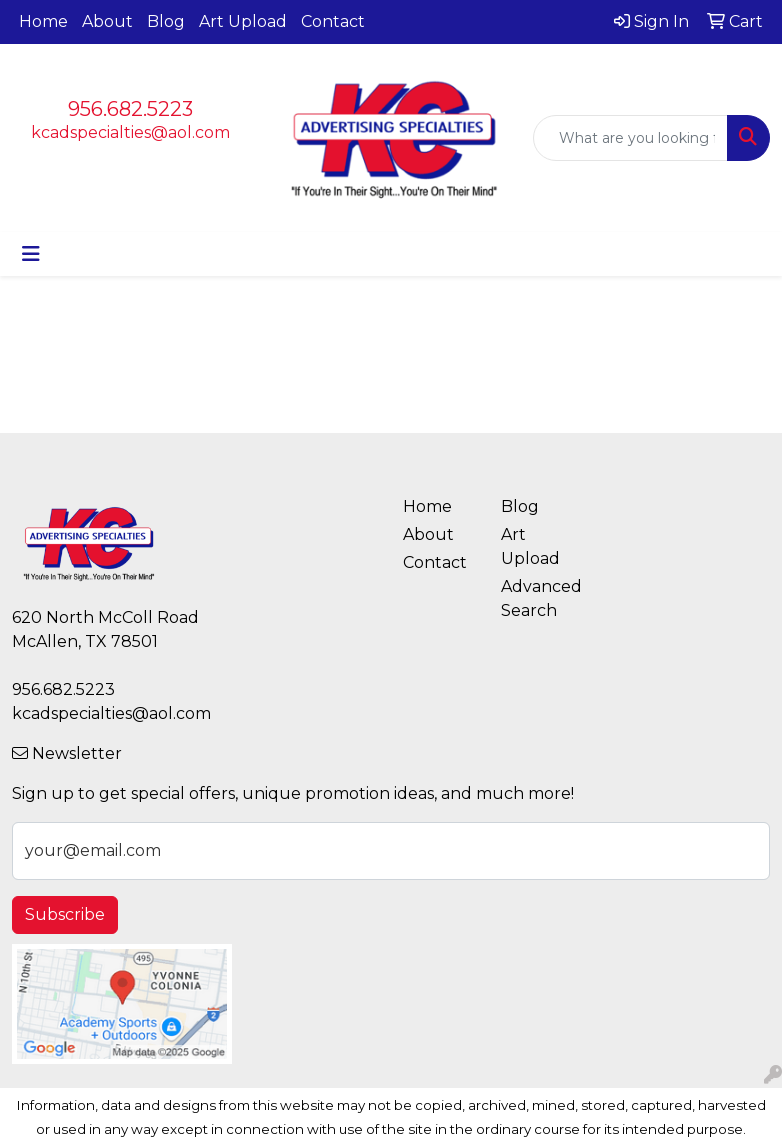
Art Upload (243, 21)
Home (43, 21)
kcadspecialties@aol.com (130, 132)
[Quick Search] (630, 138)
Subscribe (65, 914)
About (107, 21)
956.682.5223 (130, 109)
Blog (166, 21)
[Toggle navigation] (31, 254)
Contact (333, 21)
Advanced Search (538, 598)
